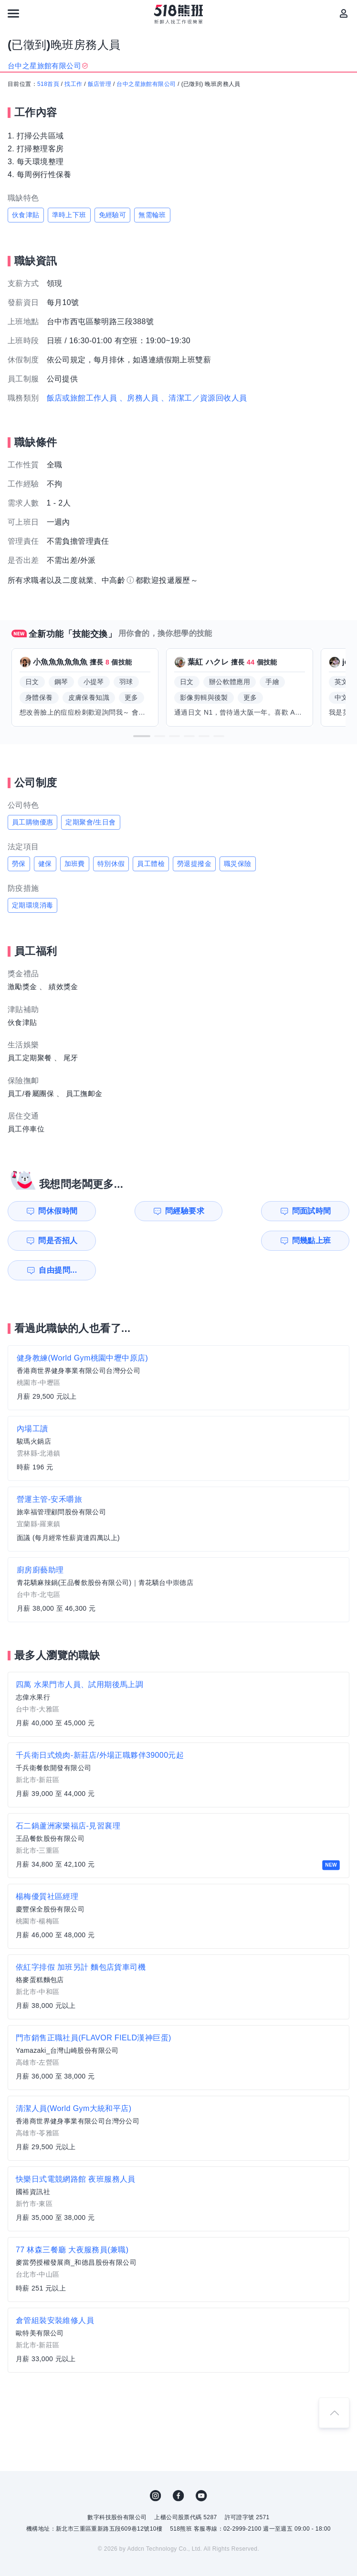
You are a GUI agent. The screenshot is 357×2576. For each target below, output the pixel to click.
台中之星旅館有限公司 (146, 84)
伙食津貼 (26, 215)
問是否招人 (316, 1211)
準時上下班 (69, 215)
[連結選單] (13, 13)
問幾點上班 (53, 1240)
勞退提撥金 (194, 863)
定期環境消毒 (32, 905)
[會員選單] (343, 13)
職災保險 (238, 863)
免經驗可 (112, 215)
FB (178, 2466)
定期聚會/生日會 (90, 822)
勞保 (19, 863)
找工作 (73, 84)
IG (155, 2466)
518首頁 (48, 84)
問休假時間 (53, 1211)
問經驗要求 (140, 1211)
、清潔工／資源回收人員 (204, 398)
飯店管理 (100, 84)
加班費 (74, 863)
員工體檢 (151, 863)
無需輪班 (152, 215)
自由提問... (142, 1240)
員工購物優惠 (32, 822)
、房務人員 (138, 398)
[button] (141, 736)
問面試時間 (228, 1211)
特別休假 (111, 863)
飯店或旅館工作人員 (82, 398)
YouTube (201, 2466)
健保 (45, 863)
